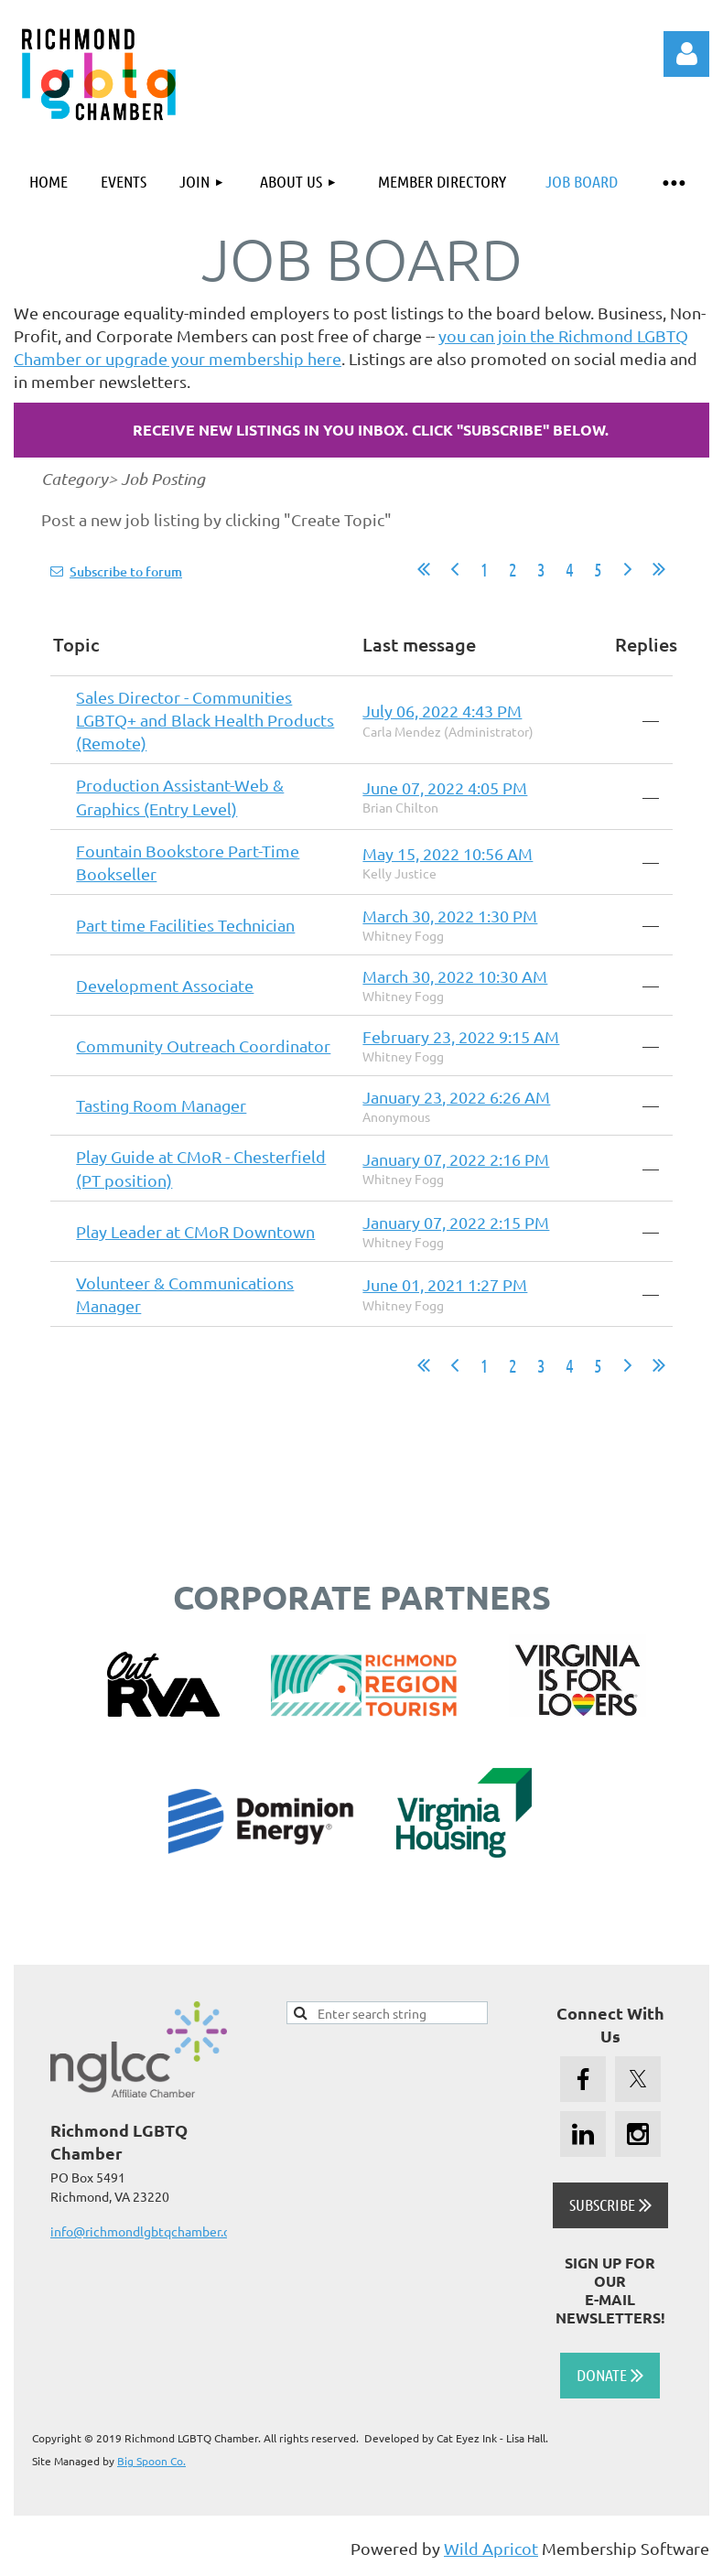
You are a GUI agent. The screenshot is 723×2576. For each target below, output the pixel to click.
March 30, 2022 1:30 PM (449, 915)
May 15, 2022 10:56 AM (447, 853)
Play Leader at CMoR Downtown (195, 1231)
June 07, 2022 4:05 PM (444, 787)
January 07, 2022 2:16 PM (455, 1159)
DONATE (610, 2375)
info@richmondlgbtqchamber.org (146, 2231)
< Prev (455, 569)
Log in (686, 54)
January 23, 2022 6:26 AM (456, 1096)
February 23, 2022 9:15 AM (460, 1036)
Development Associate (165, 985)
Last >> (659, 569)
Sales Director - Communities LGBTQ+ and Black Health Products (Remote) (205, 719)
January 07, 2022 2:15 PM (455, 1222)
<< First (424, 569)
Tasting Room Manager (161, 1105)
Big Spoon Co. (151, 2460)
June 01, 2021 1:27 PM (444, 1284)
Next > (628, 569)
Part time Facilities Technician (185, 924)
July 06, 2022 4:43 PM (442, 710)
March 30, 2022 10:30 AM (454, 976)
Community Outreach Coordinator (203, 1045)
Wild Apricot (491, 2548)
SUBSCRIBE (610, 2204)
